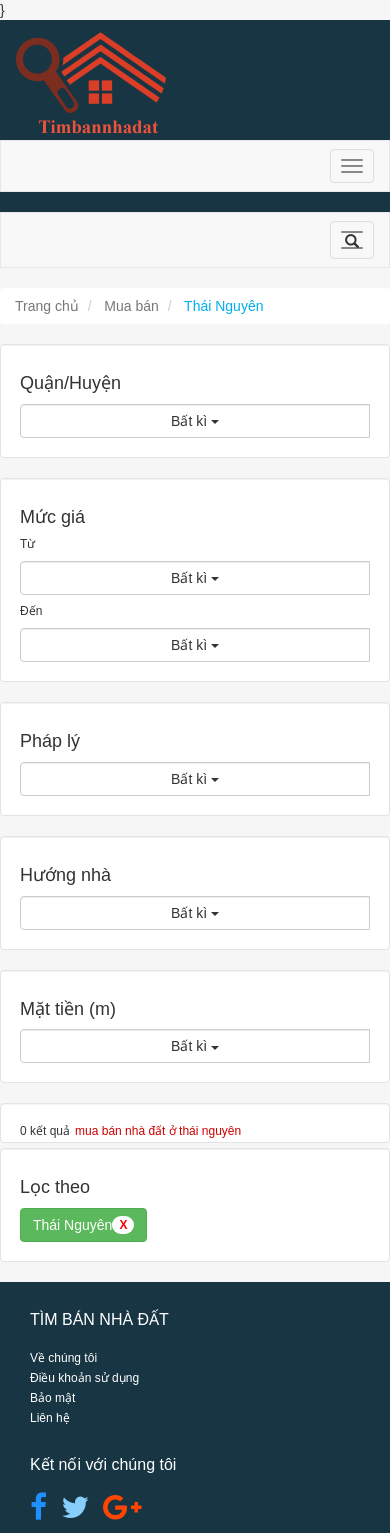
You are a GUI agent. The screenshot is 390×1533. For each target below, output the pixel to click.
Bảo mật (52, 1398)
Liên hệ (50, 1418)
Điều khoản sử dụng (84, 1378)
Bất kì (195, 421)
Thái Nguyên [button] (83, 1225)
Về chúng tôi (63, 1358)
